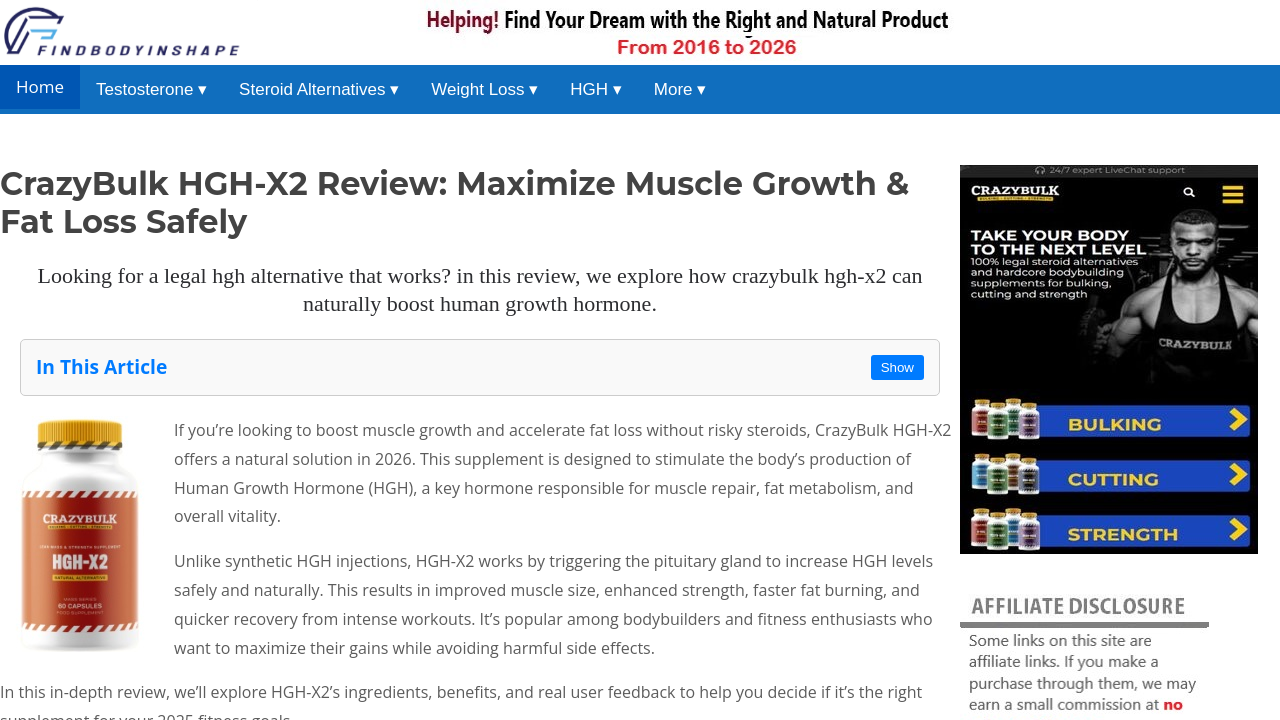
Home (40, 86)
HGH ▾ (596, 89)
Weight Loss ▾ (484, 89)
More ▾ (680, 89)
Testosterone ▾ (151, 89)
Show (897, 367)
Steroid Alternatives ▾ (319, 89)
